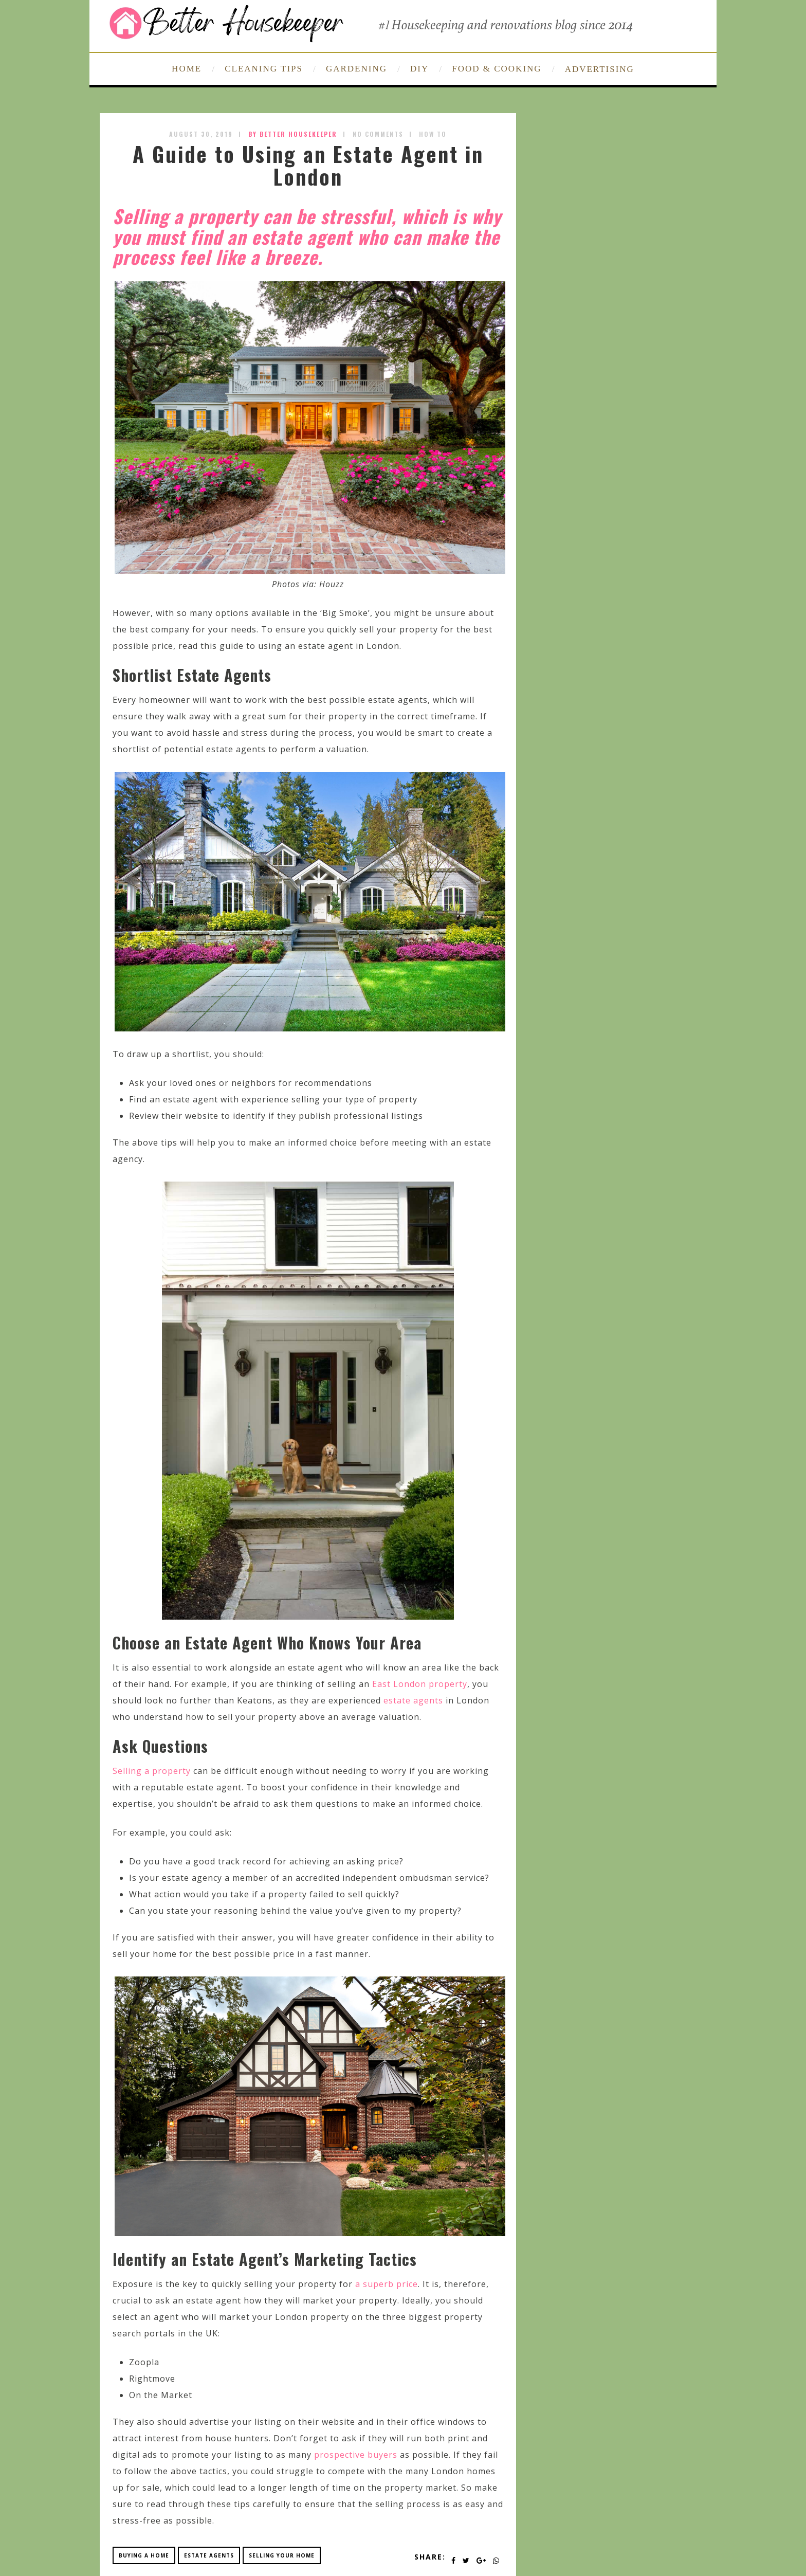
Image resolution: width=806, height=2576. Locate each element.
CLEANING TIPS (264, 69)
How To (433, 134)
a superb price (386, 2284)
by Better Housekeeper (292, 134)
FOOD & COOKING (496, 69)
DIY (419, 69)
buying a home (144, 2555)
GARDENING (356, 69)
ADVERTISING (599, 69)
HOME (187, 69)
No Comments (378, 134)
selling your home (282, 2555)
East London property (419, 1684)
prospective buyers (355, 2454)
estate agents (413, 1700)
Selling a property (152, 1770)
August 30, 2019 (201, 134)
